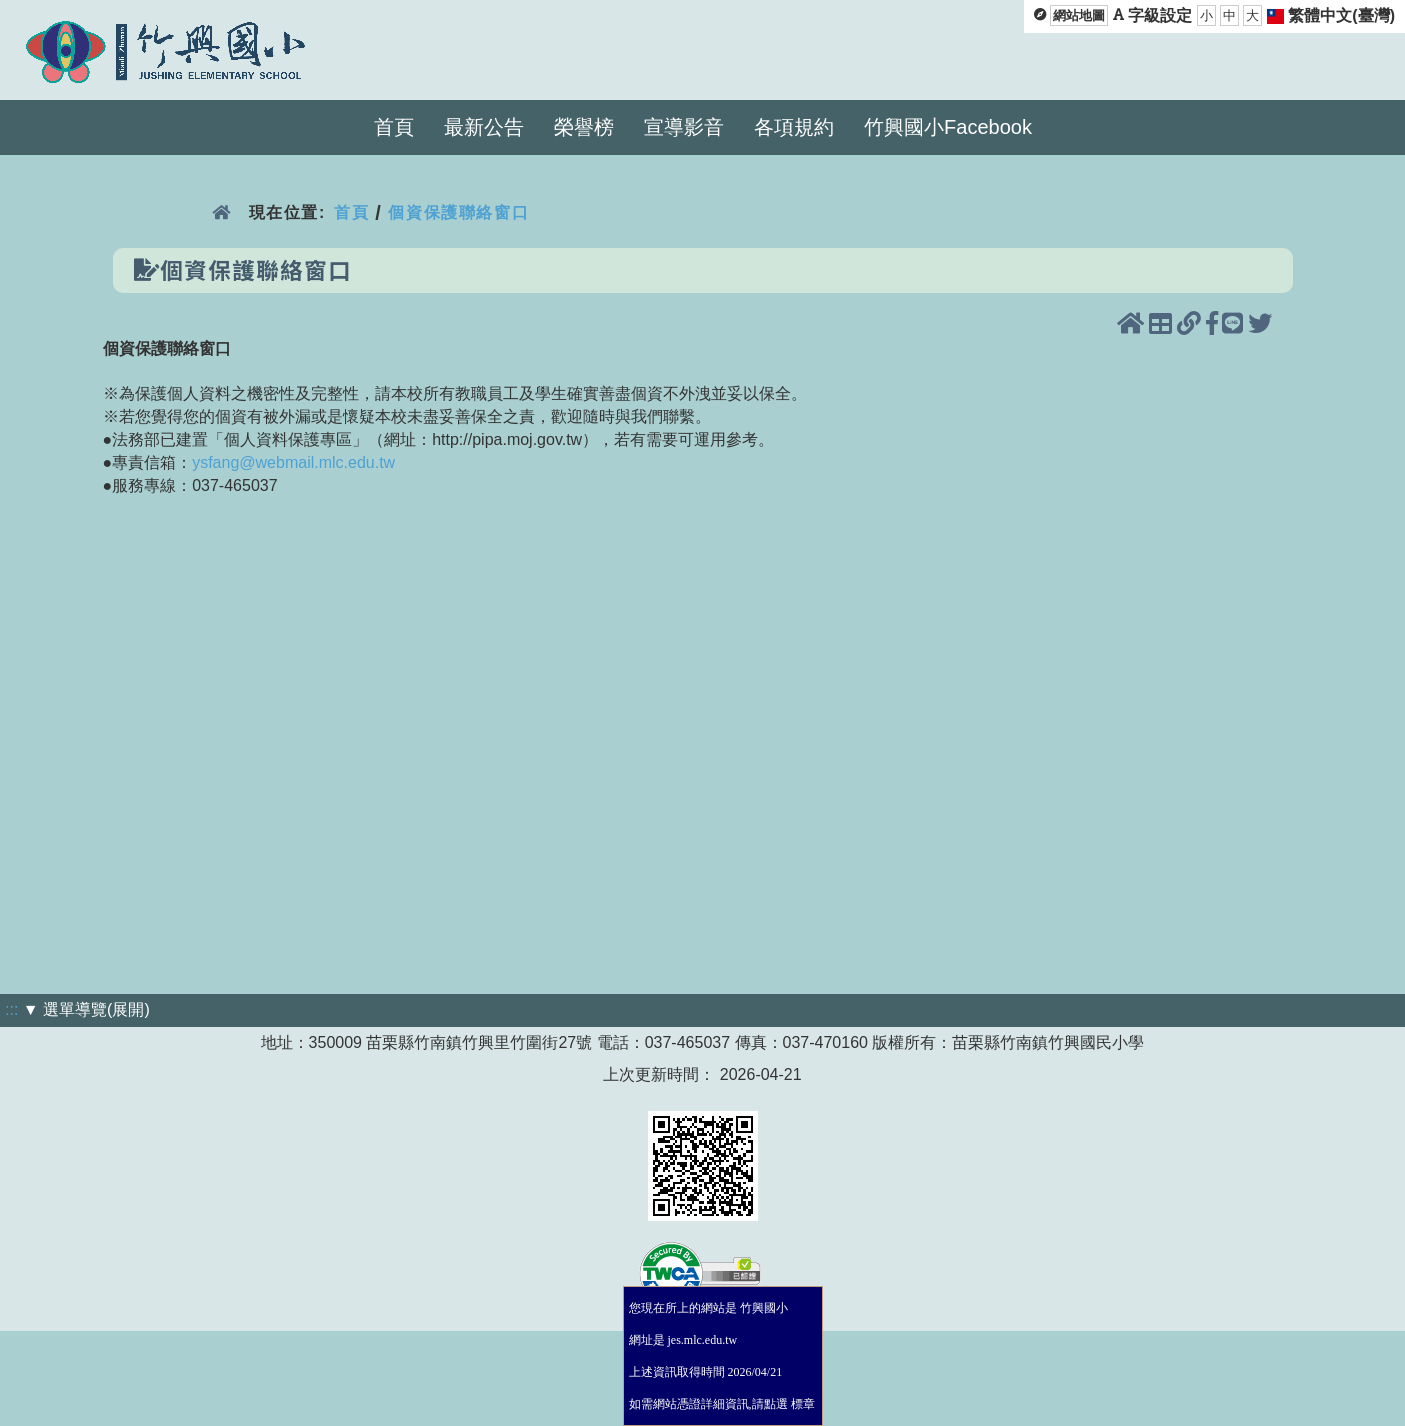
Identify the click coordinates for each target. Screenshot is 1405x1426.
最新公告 (484, 127)
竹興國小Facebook (948, 127)
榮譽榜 (584, 127)
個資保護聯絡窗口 (458, 212)
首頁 (394, 127)
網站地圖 (1079, 15)
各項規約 (794, 127)
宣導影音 (684, 127)
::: (11, 1009)
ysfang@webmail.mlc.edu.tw (293, 462)
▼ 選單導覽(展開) (86, 1009)
